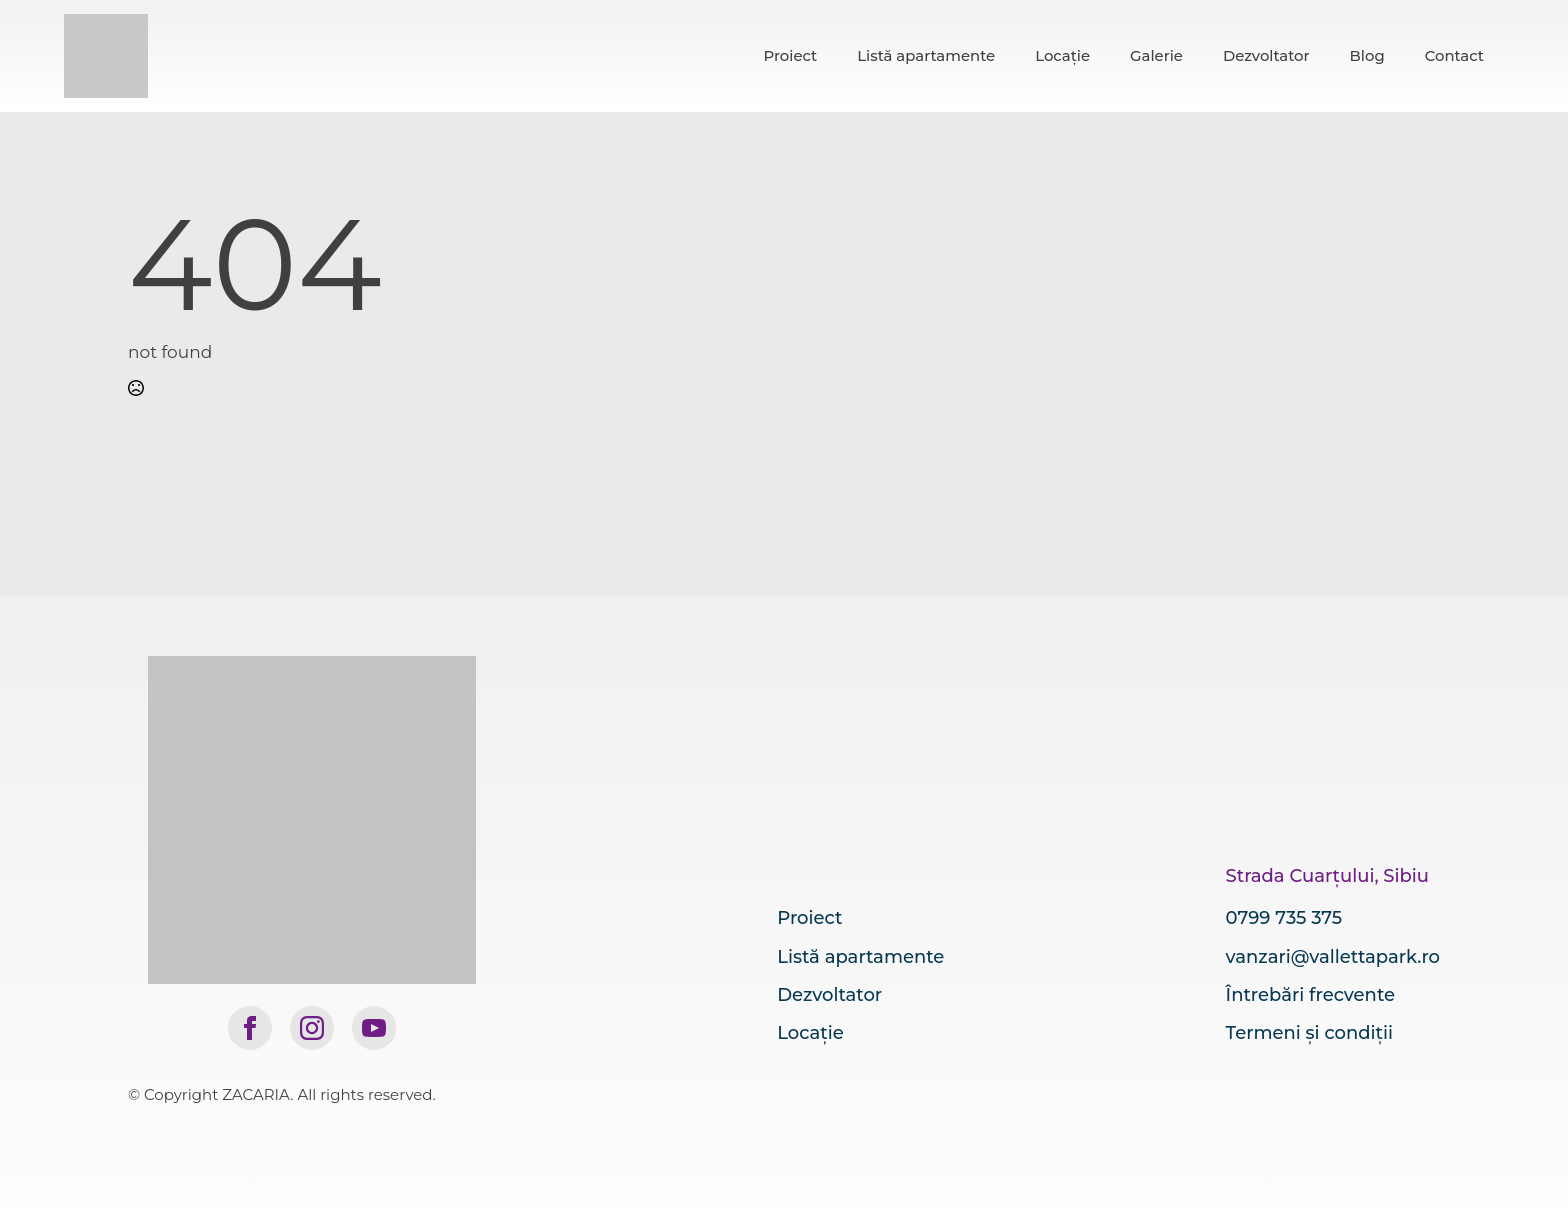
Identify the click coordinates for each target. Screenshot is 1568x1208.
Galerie (1156, 56)
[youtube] (374, 1028)
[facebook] (250, 1028)
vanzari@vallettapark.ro (1333, 957)
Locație (1062, 56)
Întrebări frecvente (1310, 995)
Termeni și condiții (1309, 1033)
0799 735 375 (1284, 918)
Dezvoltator (1266, 56)
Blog (1367, 56)
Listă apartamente (926, 56)
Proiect (790, 56)
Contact (1454, 56)
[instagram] (312, 1028)
